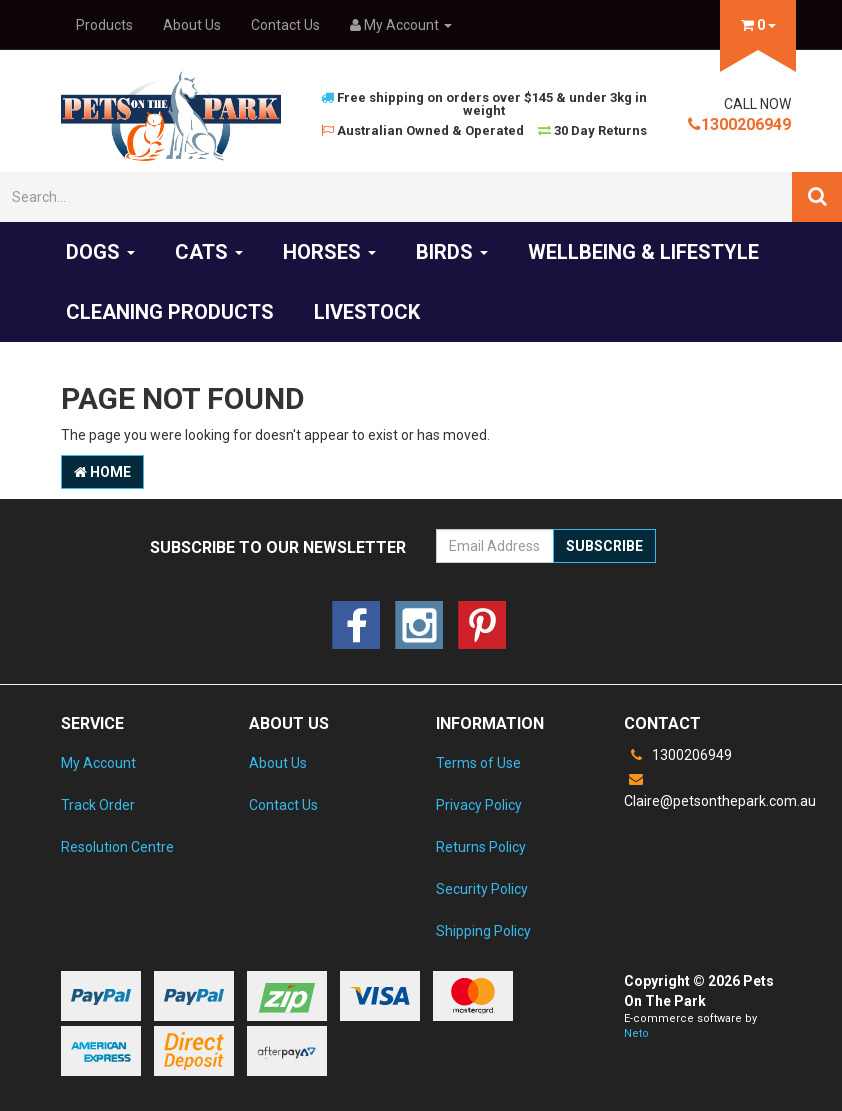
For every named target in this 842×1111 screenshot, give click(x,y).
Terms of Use (478, 763)
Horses (329, 252)
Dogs (100, 252)
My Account (98, 763)
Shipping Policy (483, 931)
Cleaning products (170, 312)
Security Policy (482, 889)
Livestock (367, 312)
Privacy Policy (479, 805)
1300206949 (739, 124)
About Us (192, 25)
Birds (452, 252)
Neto (636, 1033)
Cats (209, 252)
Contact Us (285, 25)
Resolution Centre (117, 847)
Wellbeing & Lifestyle (643, 252)
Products (104, 25)
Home (102, 472)
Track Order (98, 805)
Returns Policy (481, 847)
